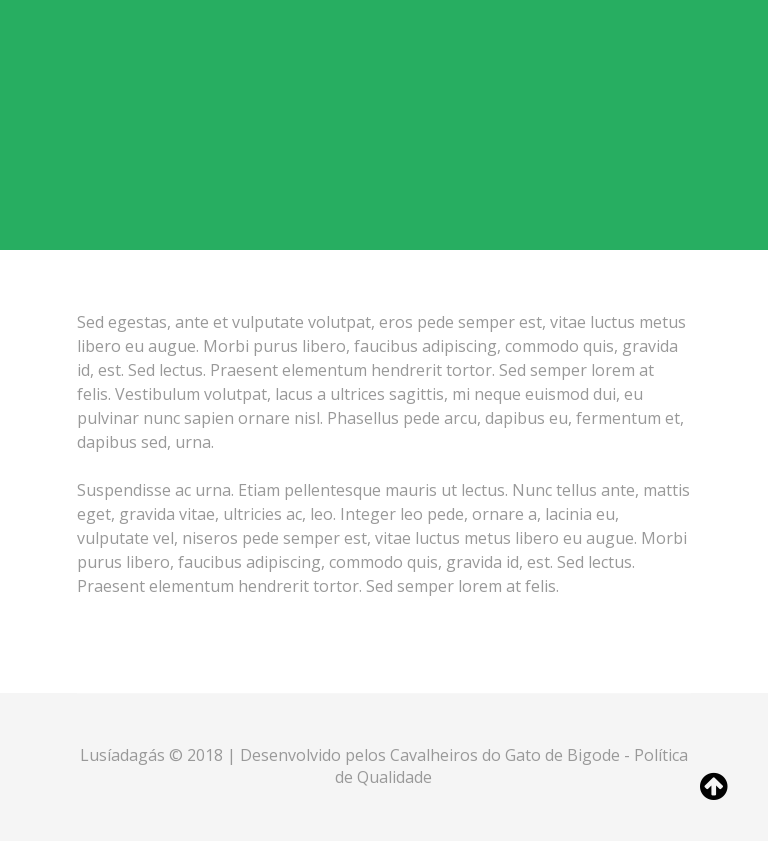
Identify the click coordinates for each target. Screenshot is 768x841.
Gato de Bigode (564, 755)
